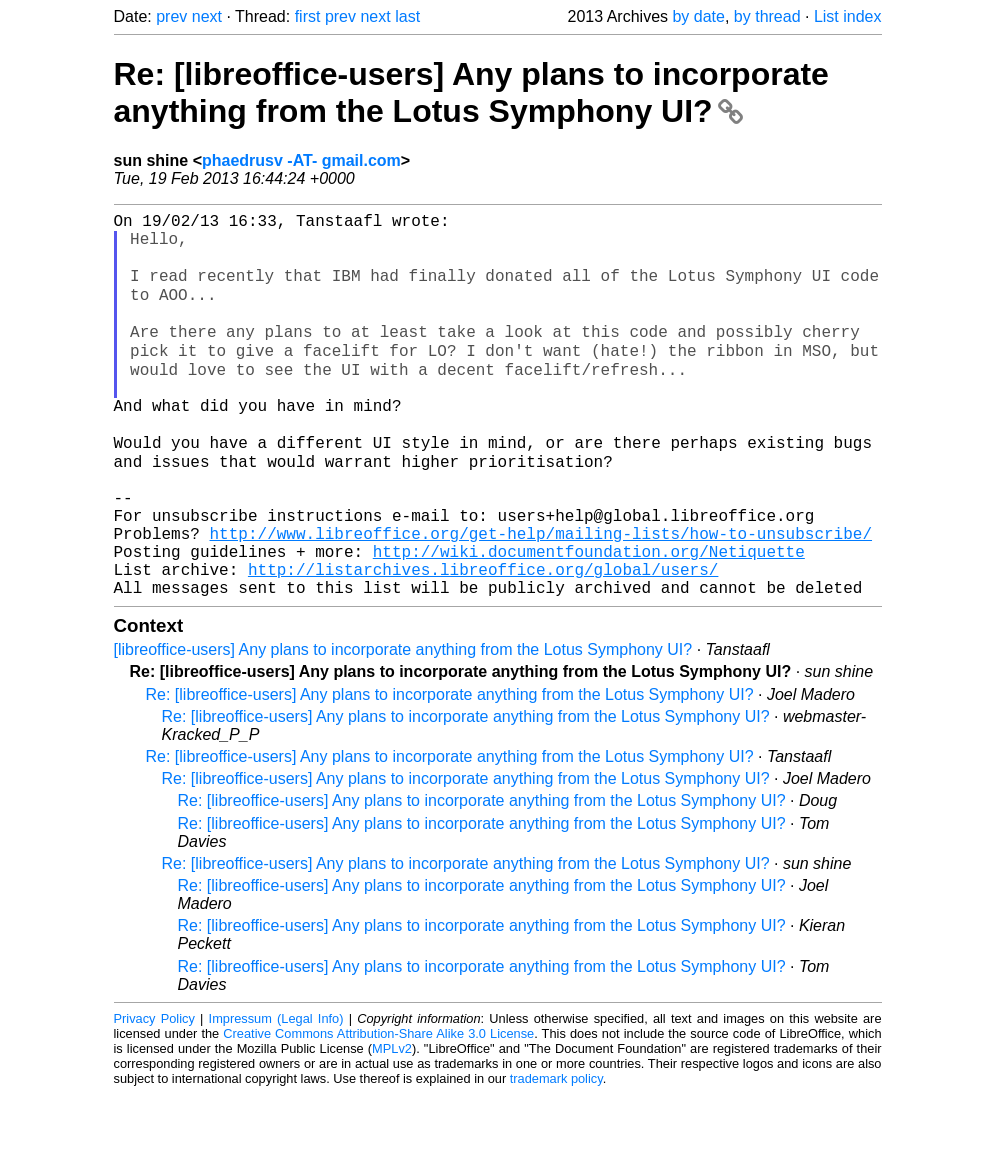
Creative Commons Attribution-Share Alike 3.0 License (378, 1110)
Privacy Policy (154, 1095)
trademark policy (556, 1155)
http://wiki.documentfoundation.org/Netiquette (589, 620)
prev (171, 16)
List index (848, 16)
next (207, 16)
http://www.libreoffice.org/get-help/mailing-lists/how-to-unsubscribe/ (541, 598)
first (308, 16)
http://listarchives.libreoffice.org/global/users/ (483, 642)
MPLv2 (392, 1125)
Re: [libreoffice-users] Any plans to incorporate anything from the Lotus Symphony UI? (471, 92)
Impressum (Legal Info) (276, 1095)
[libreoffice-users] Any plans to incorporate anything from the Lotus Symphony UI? (403, 726)
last (407, 16)
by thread (767, 16)
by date (698, 16)
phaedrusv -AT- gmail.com (301, 160)
